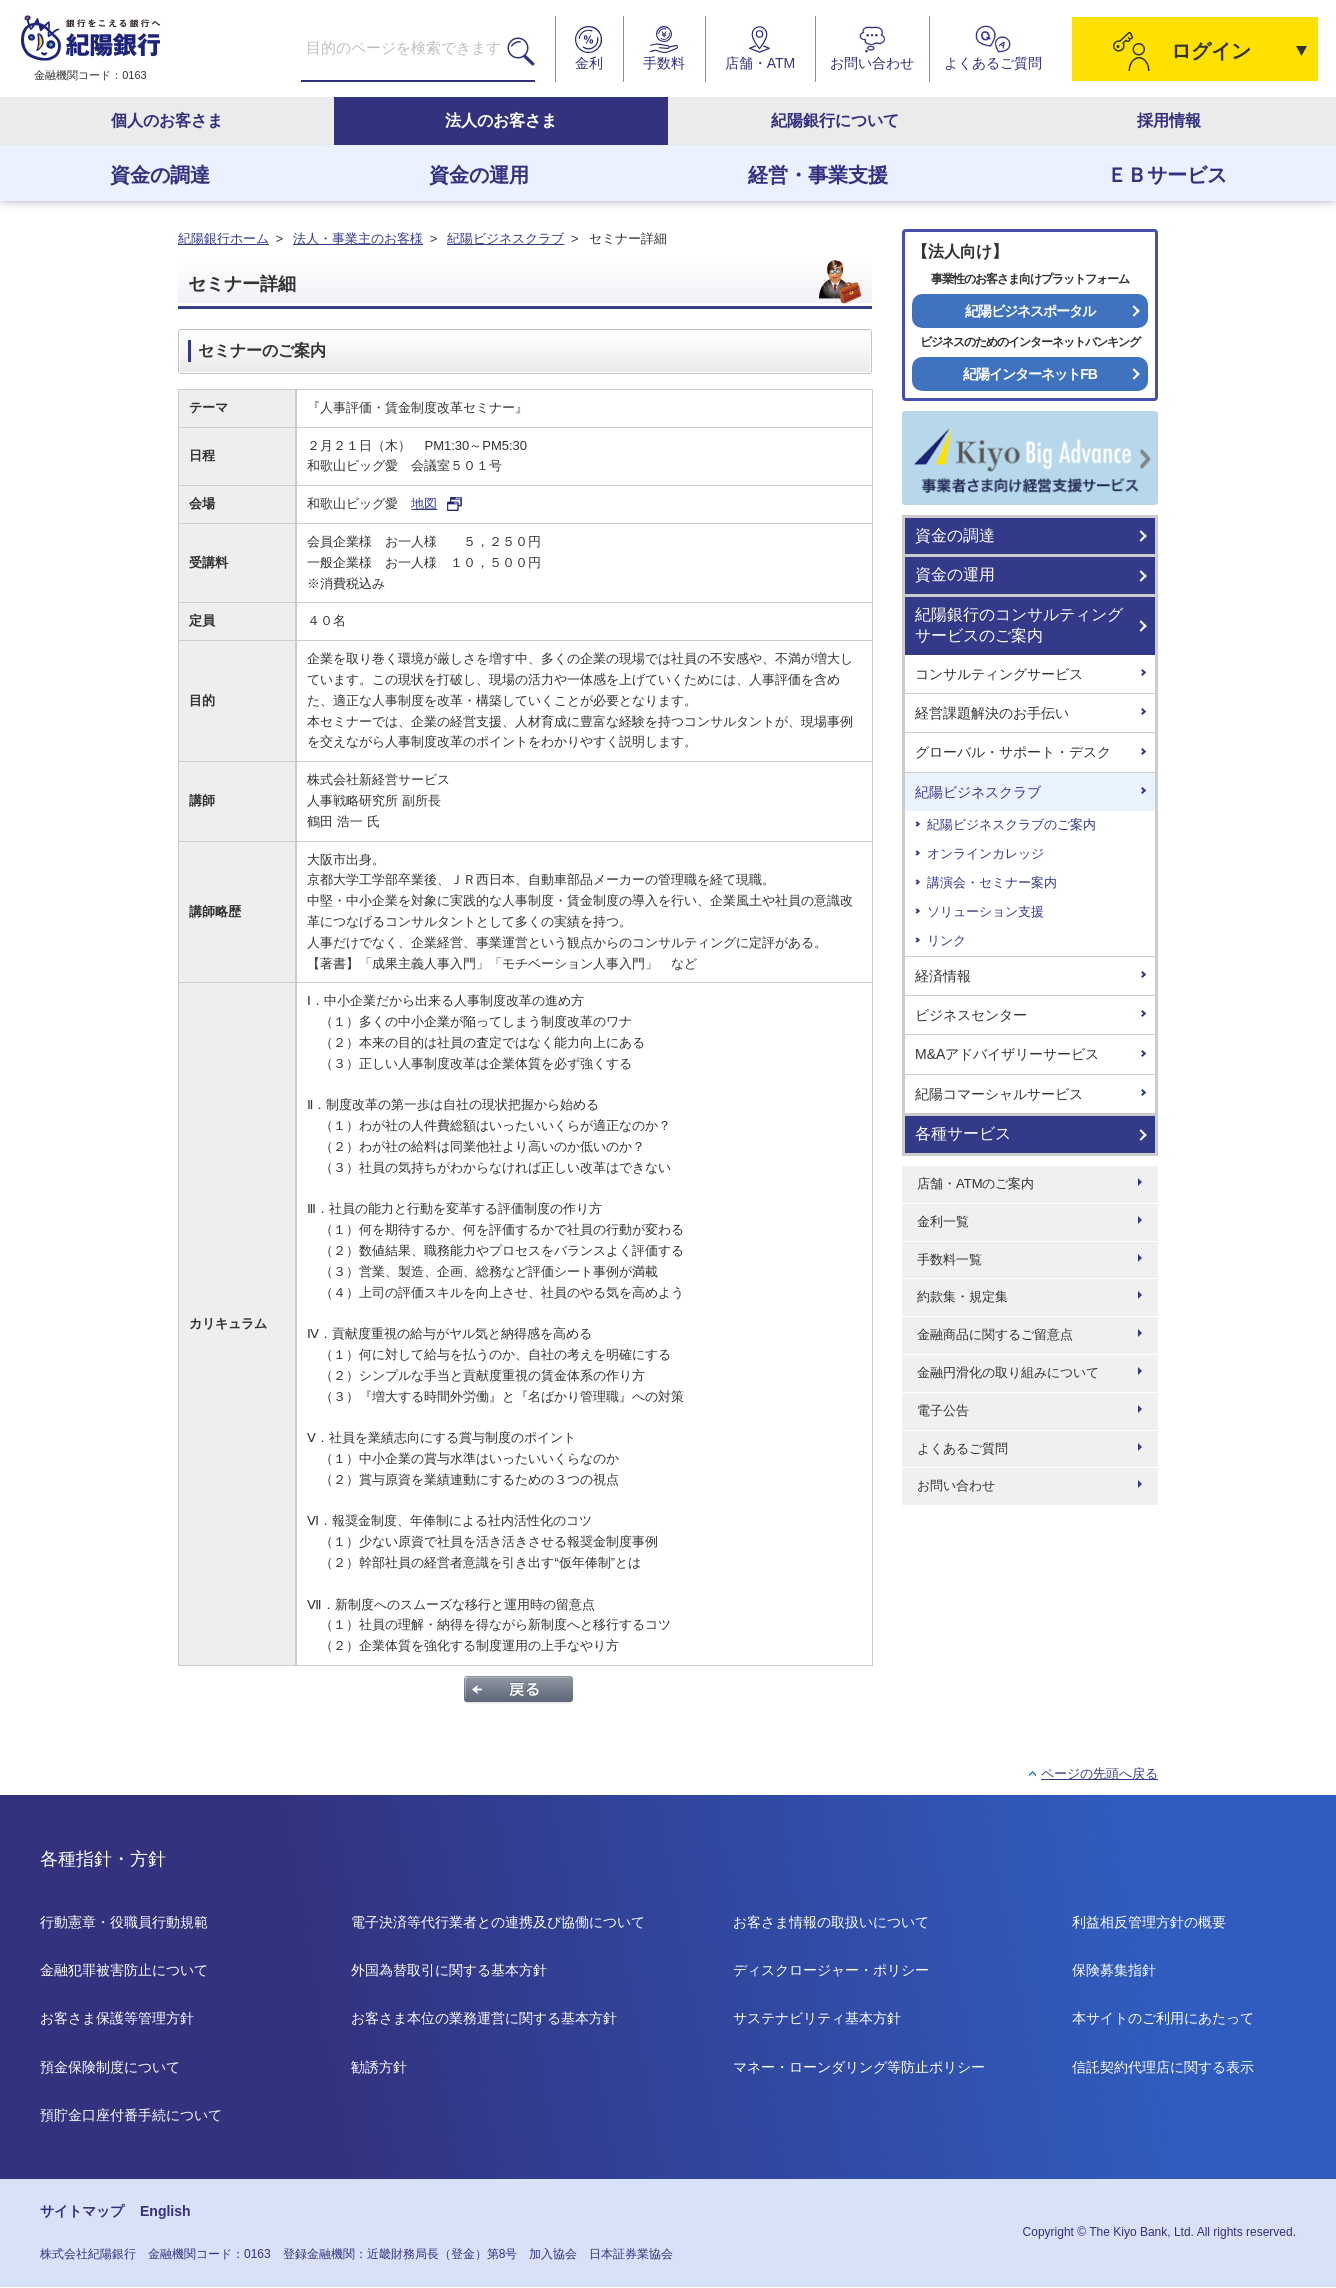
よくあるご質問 (962, 1448)
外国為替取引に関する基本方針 (449, 1970)
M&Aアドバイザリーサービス (1007, 1054)
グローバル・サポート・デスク (1013, 752)
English (165, 2212)
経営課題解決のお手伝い (992, 713)
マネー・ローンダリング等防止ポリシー (859, 2067)
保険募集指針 (1114, 1970)
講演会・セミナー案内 (992, 882)
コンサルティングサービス (999, 674)
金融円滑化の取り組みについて (1008, 1372)
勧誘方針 (379, 2067)
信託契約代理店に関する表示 (1163, 2067)
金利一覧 (943, 1221)
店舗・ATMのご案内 (975, 1183)
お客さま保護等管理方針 (117, 2018)
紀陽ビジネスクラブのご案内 (1011, 824)
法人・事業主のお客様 (358, 238)
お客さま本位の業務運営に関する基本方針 (484, 2018)
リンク (946, 940)
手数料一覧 (949, 1259)
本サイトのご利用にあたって (1163, 2018)
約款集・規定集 (962, 1296)
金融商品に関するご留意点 (995, 1334)
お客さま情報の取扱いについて (831, 1922)
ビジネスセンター (971, 1015)
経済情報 (943, 976)
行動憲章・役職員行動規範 (124, 1922)
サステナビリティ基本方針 (817, 2018)
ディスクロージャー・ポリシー (831, 1970)
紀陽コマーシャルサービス (999, 1094)
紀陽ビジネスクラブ (505, 238)
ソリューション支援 (985, 911)
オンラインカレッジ (985, 853)
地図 (424, 503)
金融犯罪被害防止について (124, 1970)
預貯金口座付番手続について (131, 2115)
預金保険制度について (110, 2067)
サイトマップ (82, 2212)
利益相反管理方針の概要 (1149, 1922)
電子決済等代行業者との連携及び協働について (498, 1922)
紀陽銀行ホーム (223, 238)
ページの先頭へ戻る (1099, 1773)
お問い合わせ (956, 1485)
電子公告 (943, 1410)
